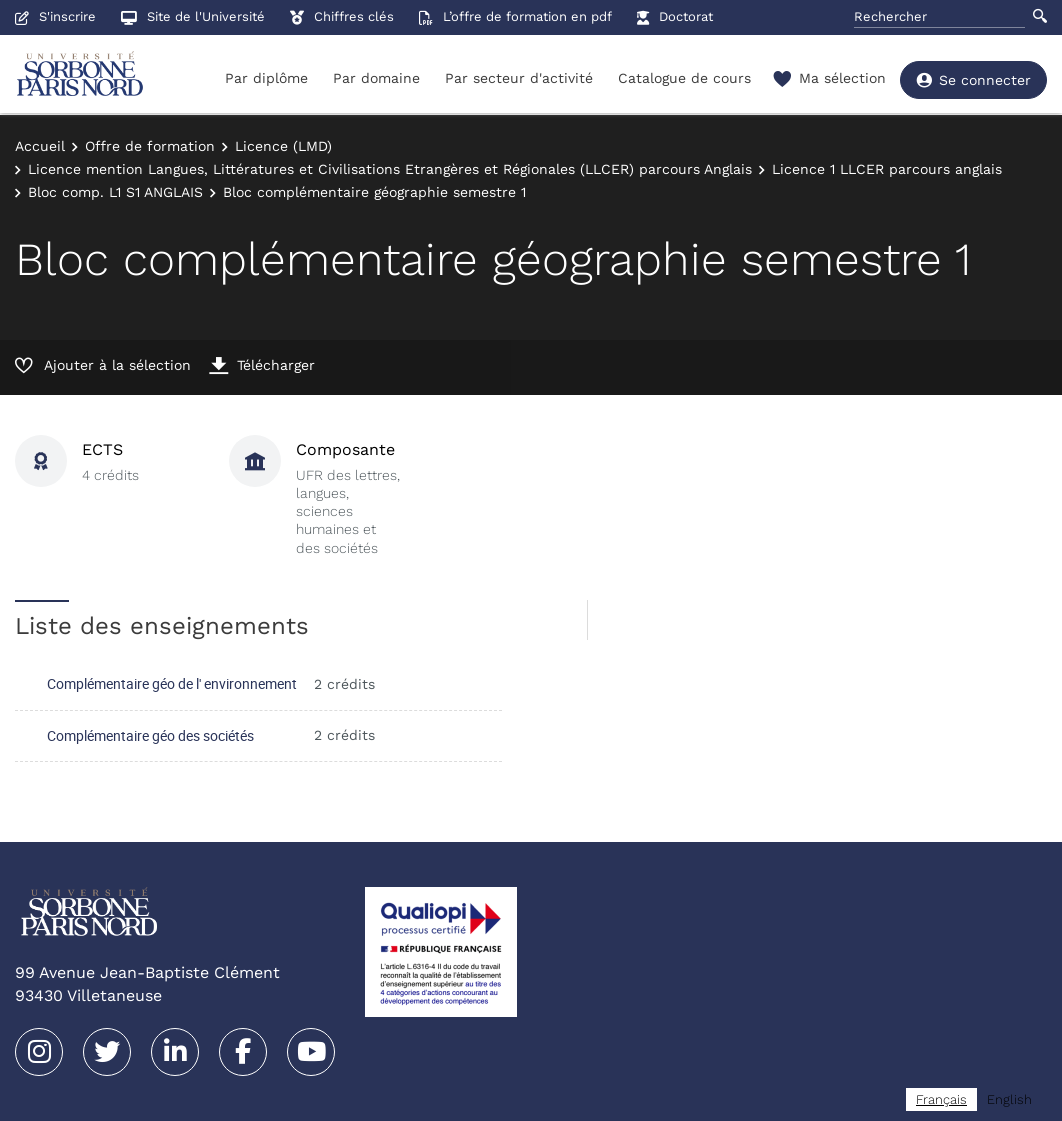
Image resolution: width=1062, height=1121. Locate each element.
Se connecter (973, 80)
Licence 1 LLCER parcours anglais (887, 169)
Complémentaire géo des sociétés (150, 735)
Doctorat (675, 16)
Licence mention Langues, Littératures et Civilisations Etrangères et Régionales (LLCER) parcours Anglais (390, 169)
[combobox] (941, 1099)
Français (941, 1099)
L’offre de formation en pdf (515, 16)
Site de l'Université (193, 16)
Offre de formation (150, 146)
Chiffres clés (342, 16)
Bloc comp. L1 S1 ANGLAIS (115, 192)
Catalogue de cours (684, 78)
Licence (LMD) (283, 146)
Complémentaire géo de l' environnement (172, 683)
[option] (1009, 1099)
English (1009, 1099)
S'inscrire (55, 16)
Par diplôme (266, 78)
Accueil (40, 146)
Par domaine (376, 78)
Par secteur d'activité (519, 78)
